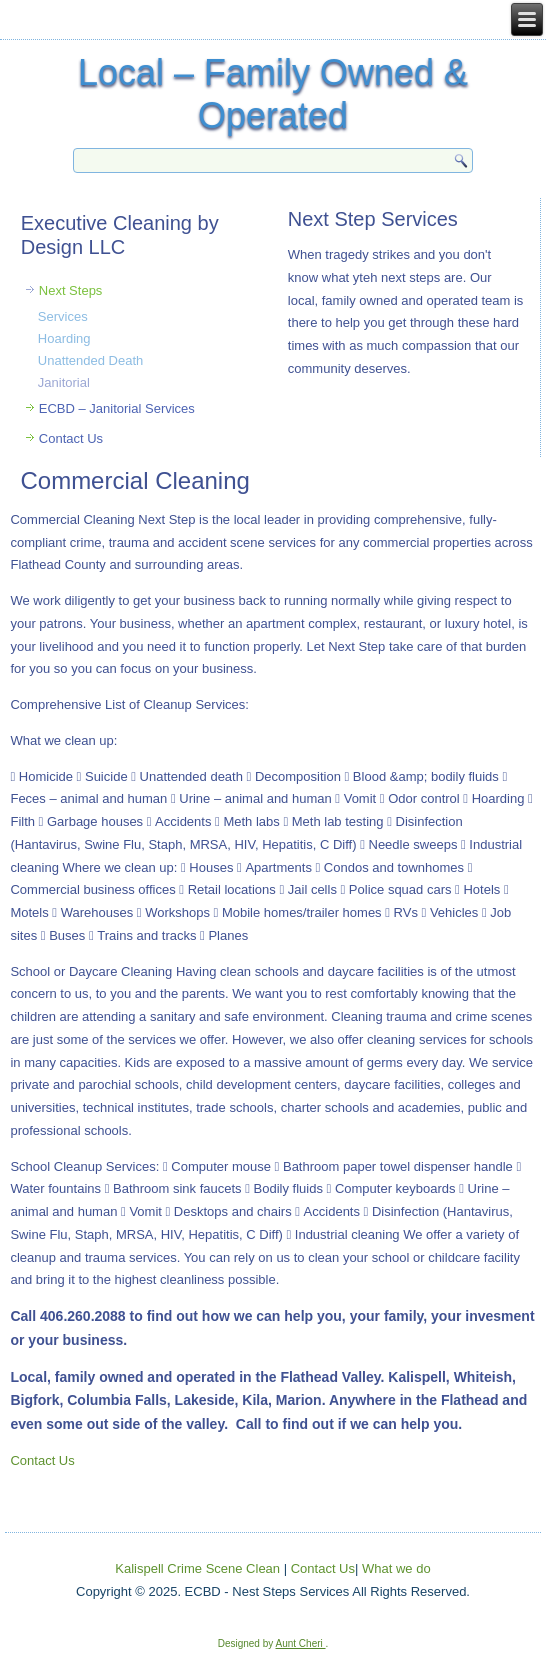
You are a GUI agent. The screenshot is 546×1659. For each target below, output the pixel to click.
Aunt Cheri (301, 1643)
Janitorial (64, 382)
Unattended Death (91, 360)
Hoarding (64, 338)
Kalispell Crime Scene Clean (197, 1568)
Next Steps (71, 290)
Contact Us (71, 438)
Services (63, 316)
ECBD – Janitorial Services (117, 408)
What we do (396, 1568)
